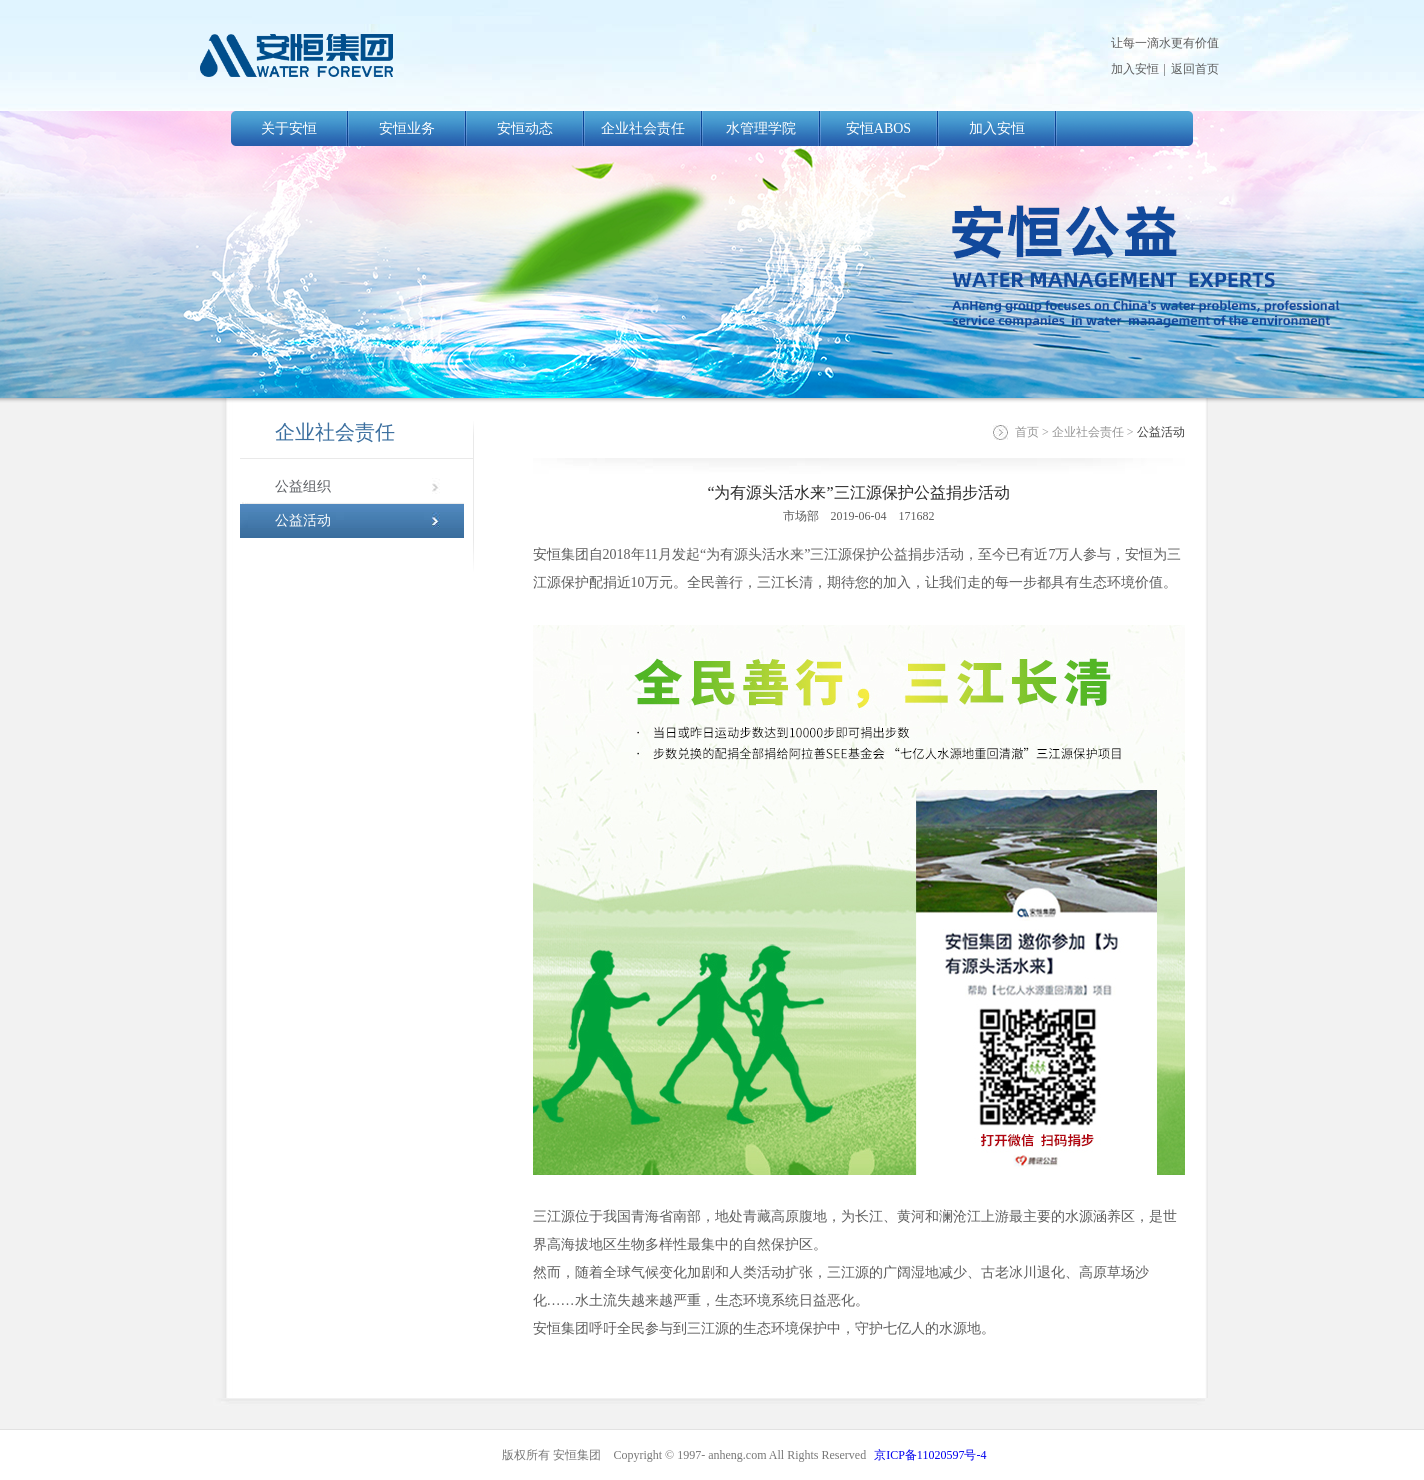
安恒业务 (407, 128)
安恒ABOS (878, 128)
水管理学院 (761, 128)
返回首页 (1195, 69)
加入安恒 (1135, 69)
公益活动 (303, 520)
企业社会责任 (643, 128)
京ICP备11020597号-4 (930, 1455)
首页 (1027, 432)
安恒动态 (525, 128)
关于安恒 (289, 128)
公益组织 (303, 486)
